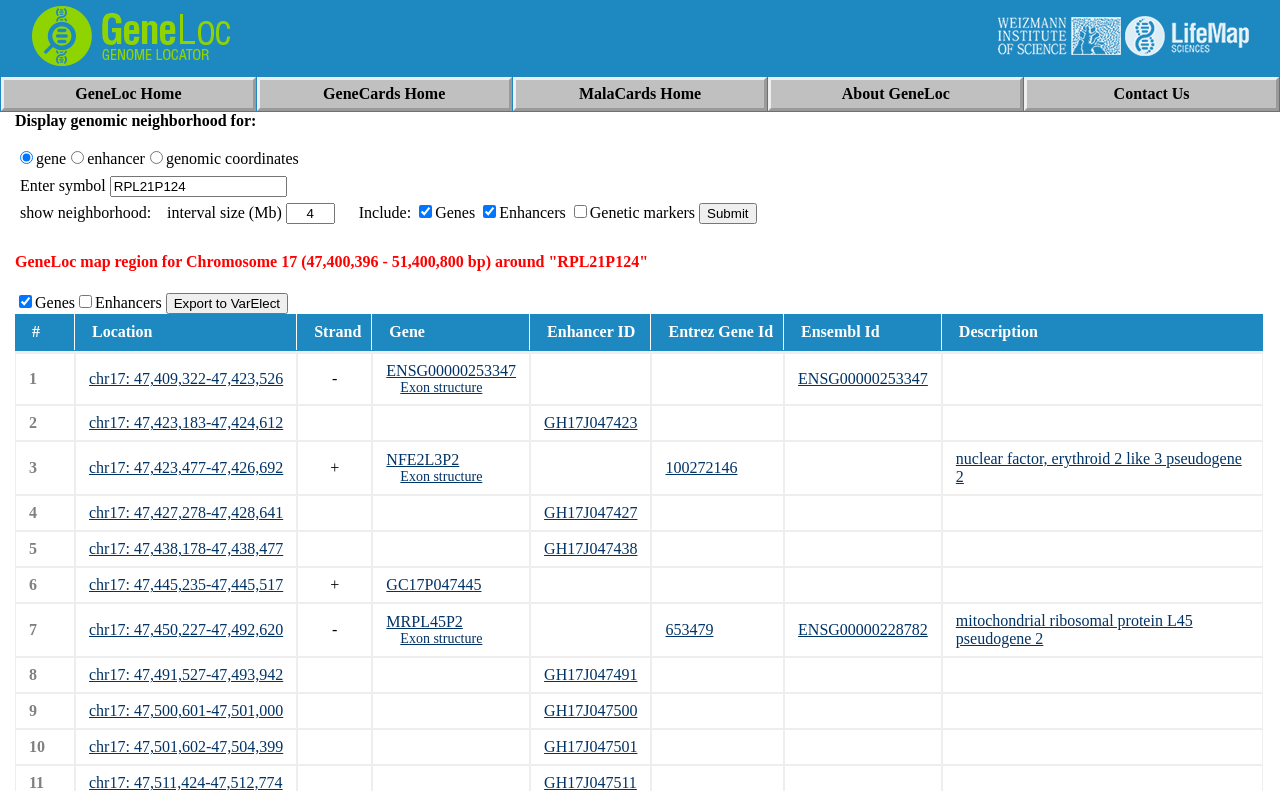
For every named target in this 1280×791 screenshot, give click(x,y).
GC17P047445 (433, 584)
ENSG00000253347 (451, 370)
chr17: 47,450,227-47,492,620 (186, 629)
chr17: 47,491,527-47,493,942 (186, 674)
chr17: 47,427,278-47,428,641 (186, 512)
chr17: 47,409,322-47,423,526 (186, 378)
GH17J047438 (590, 548)
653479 (689, 629)
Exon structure (441, 387)
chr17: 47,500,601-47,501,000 (186, 710)
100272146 (701, 467)
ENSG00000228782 (863, 629)
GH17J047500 (590, 710)
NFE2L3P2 (422, 459)
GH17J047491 (590, 674)
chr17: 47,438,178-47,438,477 (186, 548)
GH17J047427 (590, 512)
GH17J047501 (590, 746)
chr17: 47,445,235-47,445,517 (186, 584)
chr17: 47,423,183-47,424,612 (186, 422)
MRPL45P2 (424, 621)
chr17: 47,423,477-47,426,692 (186, 467)
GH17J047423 (590, 422)
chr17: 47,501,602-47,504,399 (186, 746)
